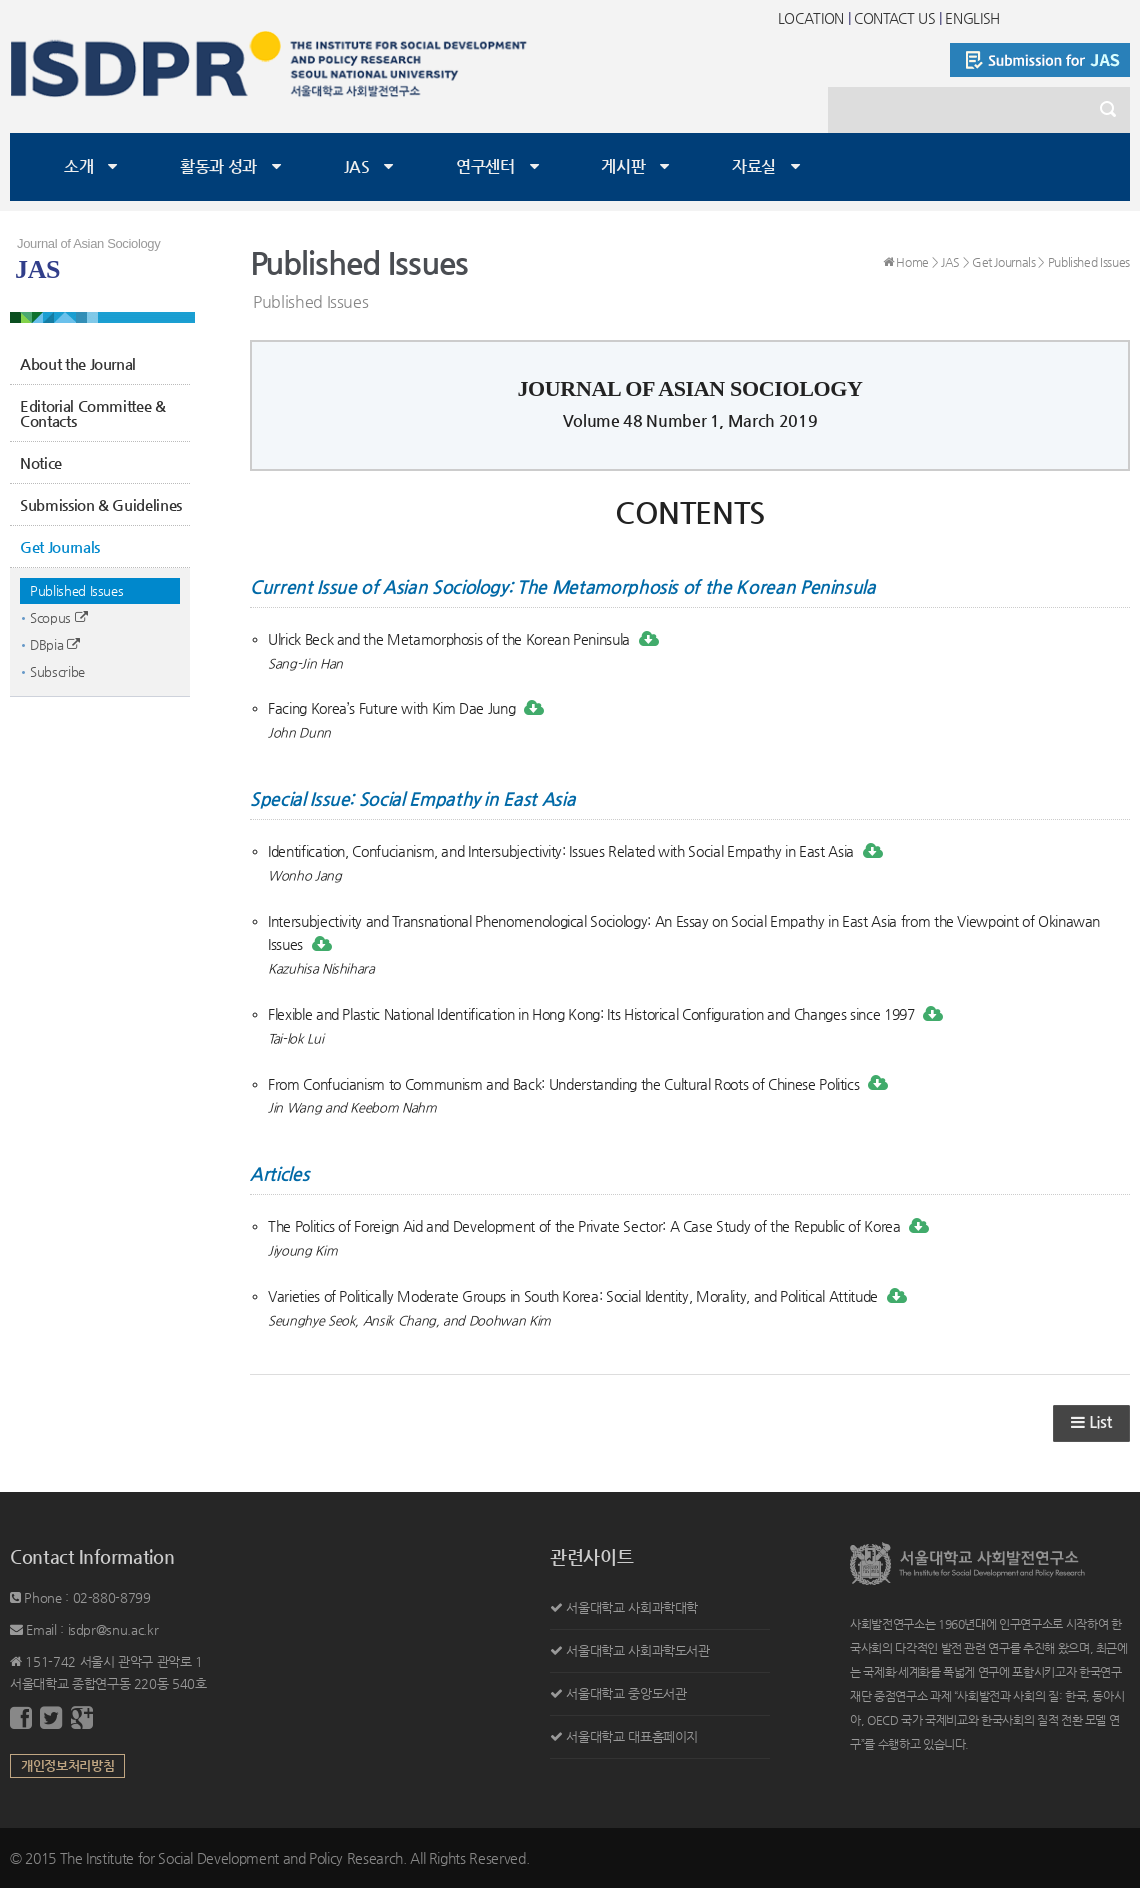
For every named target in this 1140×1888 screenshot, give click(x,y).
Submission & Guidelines (101, 504)
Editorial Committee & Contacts (93, 413)
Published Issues (76, 590)
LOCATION (811, 18)
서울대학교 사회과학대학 (632, 1607)
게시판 (623, 166)
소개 (78, 166)
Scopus (58, 617)
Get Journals (60, 546)
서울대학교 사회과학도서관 (637, 1650)
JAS (357, 166)
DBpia (55, 644)
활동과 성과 (218, 166)
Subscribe (57, 671)
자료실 (754, 166)
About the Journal (78, 363)
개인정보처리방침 (67, 1765)
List (1091, 1422)
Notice (41, 462)
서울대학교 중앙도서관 (626, 1693)
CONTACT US (895, 18)
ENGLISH (972, 18)
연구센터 (485, 166)
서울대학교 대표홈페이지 (632, 1736)
